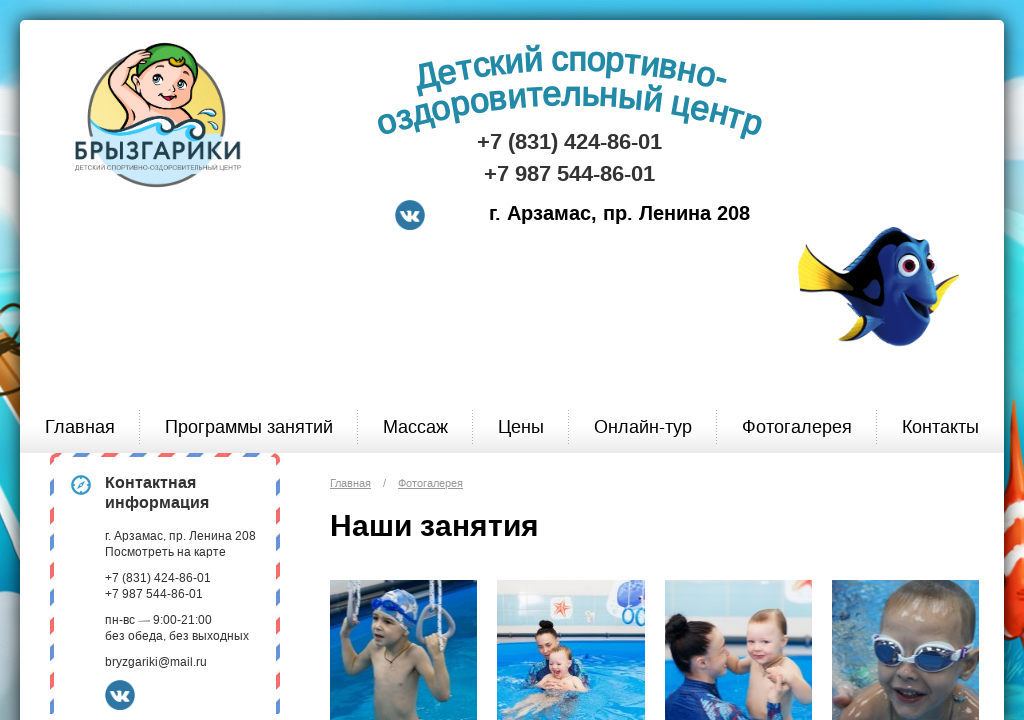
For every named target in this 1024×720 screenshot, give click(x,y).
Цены (521, 427)
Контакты (940, 427)
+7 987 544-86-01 (569, 174)
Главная (80, 427)
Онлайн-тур (643, 427)
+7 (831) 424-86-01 (569, 142)
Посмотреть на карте (165, 552)
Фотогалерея (797, 427)
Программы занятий (249, 427)
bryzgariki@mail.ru (156, 662)
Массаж (415, 427)
